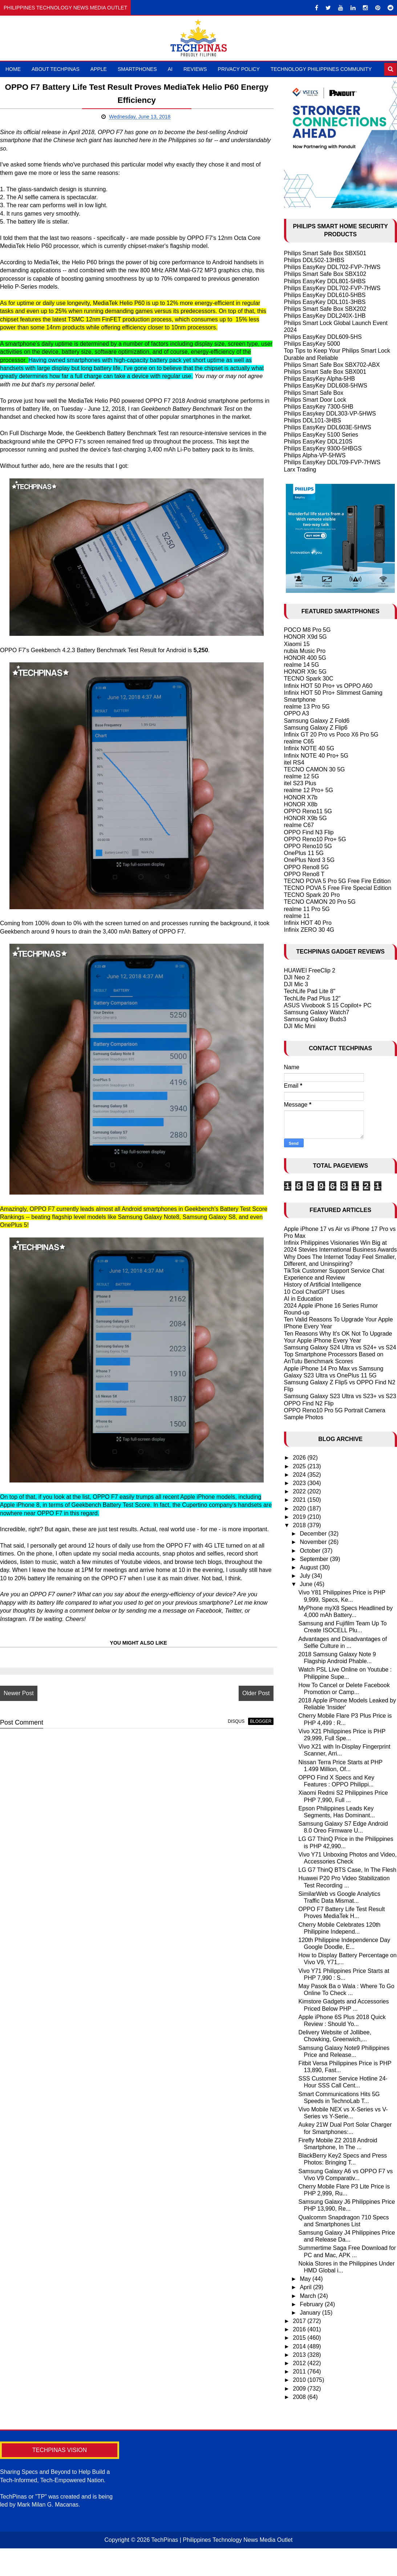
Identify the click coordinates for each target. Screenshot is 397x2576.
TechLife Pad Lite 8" (310, 991)
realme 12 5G (301, 776)
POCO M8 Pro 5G (307, 630)
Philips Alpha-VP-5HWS (315, 455)
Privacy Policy (239, 69)
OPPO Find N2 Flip (309, 1403)
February (312, 2304)
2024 (300, 1475)
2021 (300, 1500)
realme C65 (299, 741)
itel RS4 (294, 762)
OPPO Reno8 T (304, 874)
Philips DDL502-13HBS (314, 260)
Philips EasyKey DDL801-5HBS (325, 281)
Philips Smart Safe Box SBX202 (325, 309)
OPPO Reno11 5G (308, 811)
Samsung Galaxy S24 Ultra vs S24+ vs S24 (340, 1347)
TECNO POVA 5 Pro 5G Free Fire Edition (337, 881)
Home (13, 69)
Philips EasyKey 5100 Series (321, 435)
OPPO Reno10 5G (308, 846)
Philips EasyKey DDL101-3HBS (325, 302)
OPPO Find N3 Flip (309, 832)
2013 (300, 2355)
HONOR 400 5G (305, 658)
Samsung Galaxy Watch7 (316, 1012)
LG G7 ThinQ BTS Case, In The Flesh (347, 1870)
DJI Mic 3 (296, 984)
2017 (300, 2321)
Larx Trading (300, 469)
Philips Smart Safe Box (314, 393)
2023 (300, 1483)
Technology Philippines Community (321, 69)
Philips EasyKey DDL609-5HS (323, 337)
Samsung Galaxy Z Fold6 (317, 721)
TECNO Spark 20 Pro (312, 895)
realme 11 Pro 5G (307, 909)
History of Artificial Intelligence (322, 1284)
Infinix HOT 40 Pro (308, 923)
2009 (300, 2389)
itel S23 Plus (300, 783)
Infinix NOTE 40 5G (309, 748)
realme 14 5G (301, 665)
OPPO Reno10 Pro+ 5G (315, 839)
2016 (300, 2329)
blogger (253, 1729)
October (311, 1551)
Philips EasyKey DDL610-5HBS (325, 295)
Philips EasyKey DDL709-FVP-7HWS (332, 462)
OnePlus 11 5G (304, 853)
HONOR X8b (300, 804)
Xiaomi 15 (297, 644)
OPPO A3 (296, 713)
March (308, 2296)
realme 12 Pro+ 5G (308, 790)
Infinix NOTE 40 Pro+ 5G (316, 756)
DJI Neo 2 (297, 977)
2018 (300, 1525)
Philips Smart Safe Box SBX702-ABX (332, 365)
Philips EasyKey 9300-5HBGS (323, 448)
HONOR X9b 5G (305, 818)
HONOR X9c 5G (305, 672)
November (314, 1542)
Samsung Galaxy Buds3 (315, 1019)
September (315, 1559)
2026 (300, 1457)
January (311, 2313)
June (307, 1584)
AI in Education (303, 1299)
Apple (98, 69)
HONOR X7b (300, 797)
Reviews (195, 69)
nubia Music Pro (305, 651)
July (306, 1576)
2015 (300, 2338)
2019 (300, 1517)
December (314, 1533)
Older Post (249, 1701)
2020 (300, 1508)
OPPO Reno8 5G (306, 867)
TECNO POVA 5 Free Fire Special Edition (338, 888)
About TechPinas (56, 69)
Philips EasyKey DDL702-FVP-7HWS (332, 267)
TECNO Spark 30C (308, 678)
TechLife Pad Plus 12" (312, 998)
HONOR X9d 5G (305, 637)
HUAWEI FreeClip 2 (310, 970)
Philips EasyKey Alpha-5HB (319, 379)
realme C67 (299, 825)
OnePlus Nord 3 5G (309, 860)
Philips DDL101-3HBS (312, 420)
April (306, 2287)
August (309, 1567)
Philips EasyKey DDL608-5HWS (325, 385)
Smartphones (137, 69)
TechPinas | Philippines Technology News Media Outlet (221, 2540)
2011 (300, 2371)
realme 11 (297, 916)
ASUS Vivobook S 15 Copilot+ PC (328, 1005)
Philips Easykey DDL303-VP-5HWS (330, 413)
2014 (300, 2346)
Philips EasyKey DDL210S (318, 441)
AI (170, 69)
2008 (300, 2397)
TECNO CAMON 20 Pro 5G (320, 902)
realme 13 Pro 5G (307, 706)
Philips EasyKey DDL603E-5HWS (327, 427)
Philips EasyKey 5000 (312, 344)
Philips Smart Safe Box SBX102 (325, 274)
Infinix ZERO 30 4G (309, 930)
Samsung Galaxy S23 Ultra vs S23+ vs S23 (340, 1396)
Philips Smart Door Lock (315, 400)
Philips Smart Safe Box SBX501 (325, 253)
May (306, 2279)
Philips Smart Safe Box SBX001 (325, 372)
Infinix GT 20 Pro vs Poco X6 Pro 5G (331, 734)
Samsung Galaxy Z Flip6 (316, 728)
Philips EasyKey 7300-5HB (318, 407)
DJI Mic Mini (300, 1026)
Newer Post (19, 1701)
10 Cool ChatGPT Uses (314, 1292)
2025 (300, 1466)
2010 (300, 2380)
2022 (300, 1491)
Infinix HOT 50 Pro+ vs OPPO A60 (328, 686)
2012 (300, 2363)
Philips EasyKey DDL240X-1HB (325, 316)
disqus (228, 1729)
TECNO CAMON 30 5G (314, 769)
